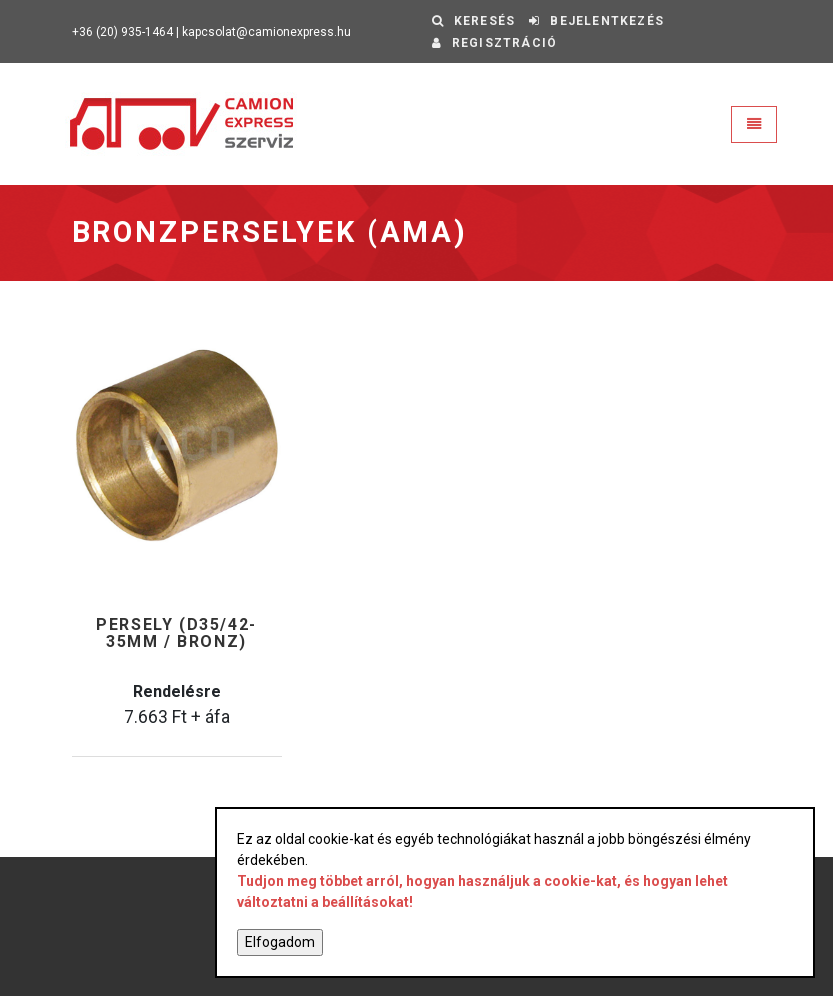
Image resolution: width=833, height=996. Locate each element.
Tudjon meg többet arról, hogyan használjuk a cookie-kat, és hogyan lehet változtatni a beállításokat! (482, 891)
